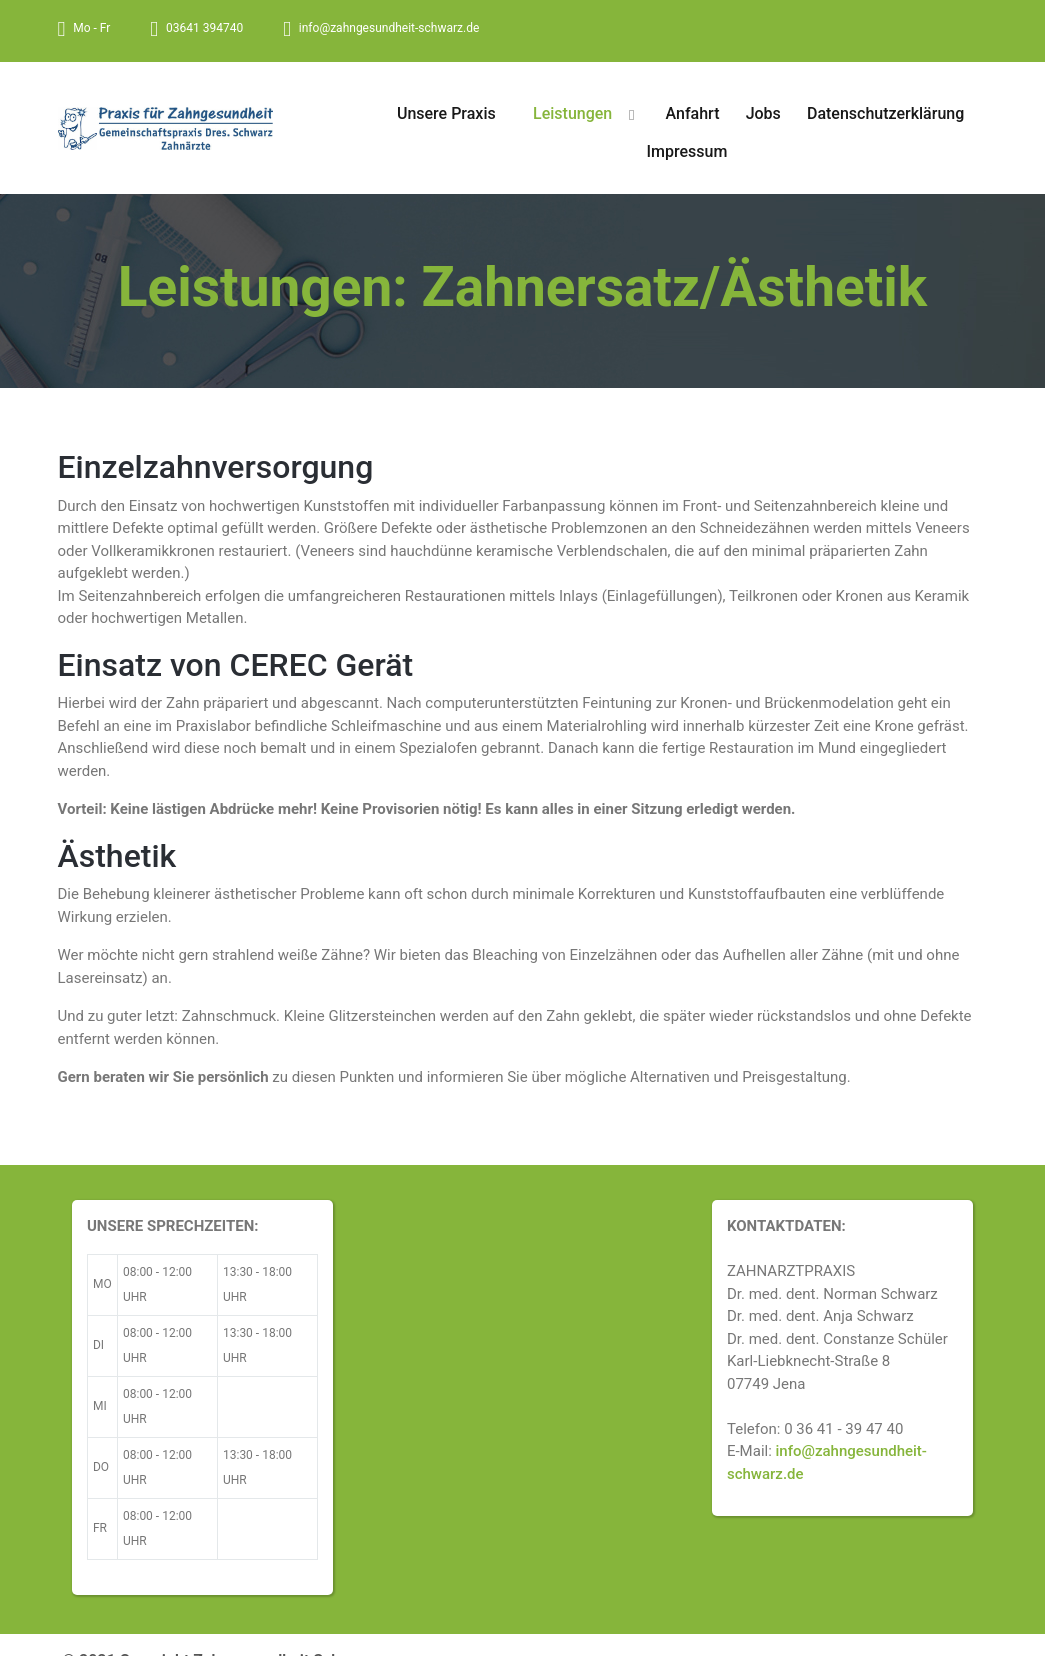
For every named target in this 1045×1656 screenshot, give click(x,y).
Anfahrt (693, 113)
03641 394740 (204, 28)
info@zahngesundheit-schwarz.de (389, 28)
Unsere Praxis (446, 113)
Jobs (763, 113)
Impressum (687, 151)
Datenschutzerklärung (885, 113)
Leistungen (572, 113)
